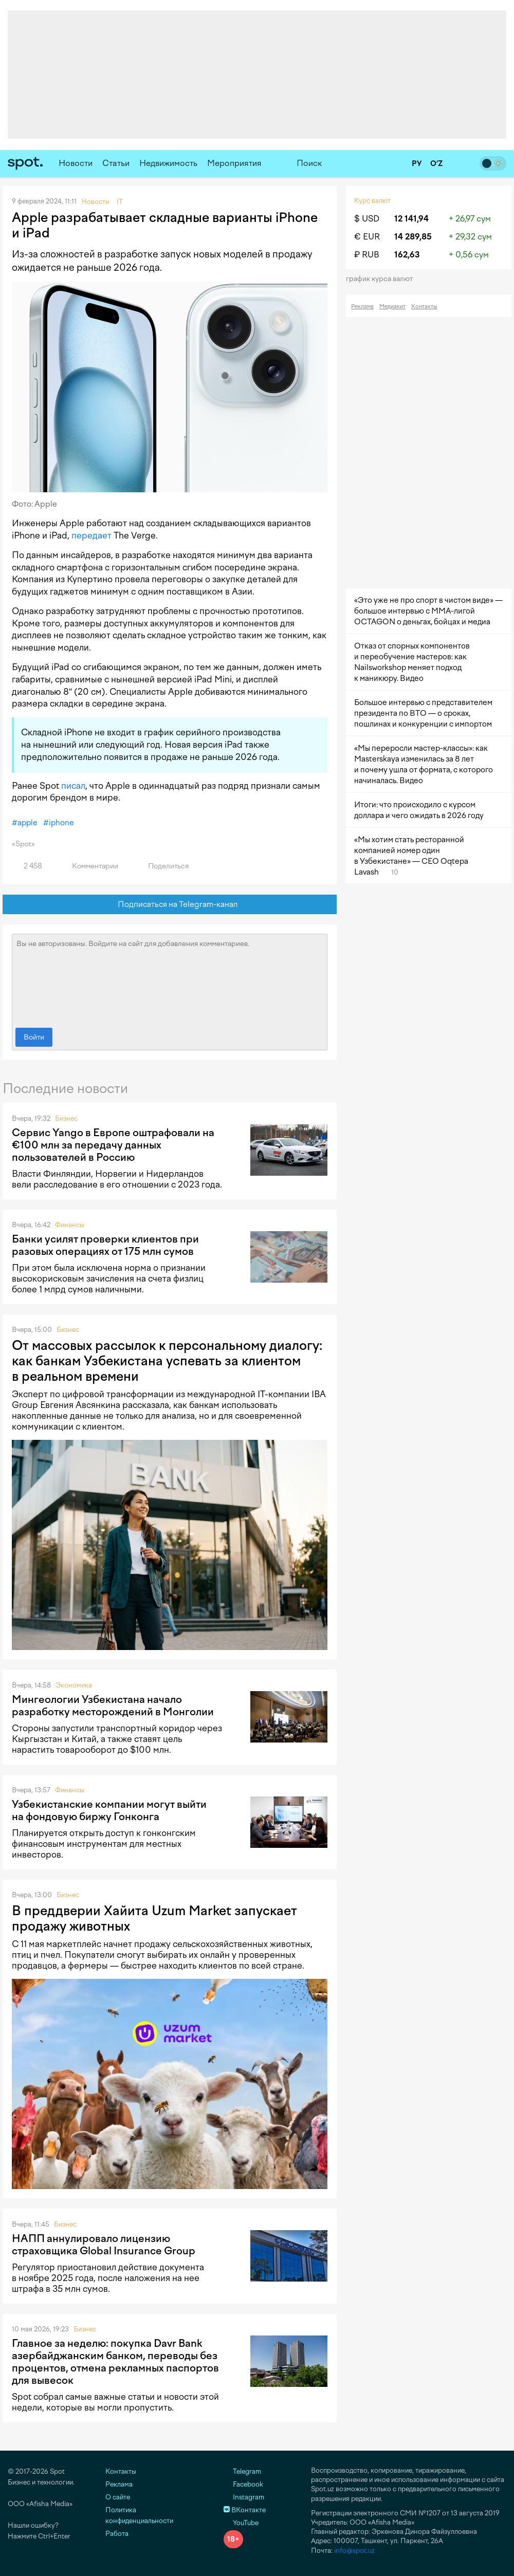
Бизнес (66, 1118)
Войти (34, 1037)
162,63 (407, 255)
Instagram (244, 2497)
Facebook (243, 2484)
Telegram (242, 2471)
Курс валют (372, 201)
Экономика (74, 1685)
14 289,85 (413, 237)
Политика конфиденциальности (139, 2515)
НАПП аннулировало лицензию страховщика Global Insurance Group (103, 2244)
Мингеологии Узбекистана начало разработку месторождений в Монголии (113, 1705)
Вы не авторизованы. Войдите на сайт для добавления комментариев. (169, 978)
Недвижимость (168, 163)
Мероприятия (234, 163)
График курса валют (382, 278)
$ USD (366, 219)
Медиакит (392, 306)
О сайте (117, 2497)
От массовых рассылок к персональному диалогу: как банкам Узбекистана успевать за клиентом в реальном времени (167, 1361)
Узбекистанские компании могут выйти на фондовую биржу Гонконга (109, 1810)
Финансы (69, 1225)
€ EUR (367, 237)
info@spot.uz (354, 2550)
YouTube (241, 2523)
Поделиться (162, 866)
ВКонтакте (245, 2510)
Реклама (362, 306)
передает (91, 535)
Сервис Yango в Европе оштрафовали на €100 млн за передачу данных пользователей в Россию (113, 1144)
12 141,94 (411, 219)
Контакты (424, 306)
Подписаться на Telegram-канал (169, 904)
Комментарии (89, 866)
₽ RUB (366, 255)
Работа (116, 2533)
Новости (76, 163)
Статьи (116, 163)
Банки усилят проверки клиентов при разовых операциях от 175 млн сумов (105, 1245)
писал (73, 786)
